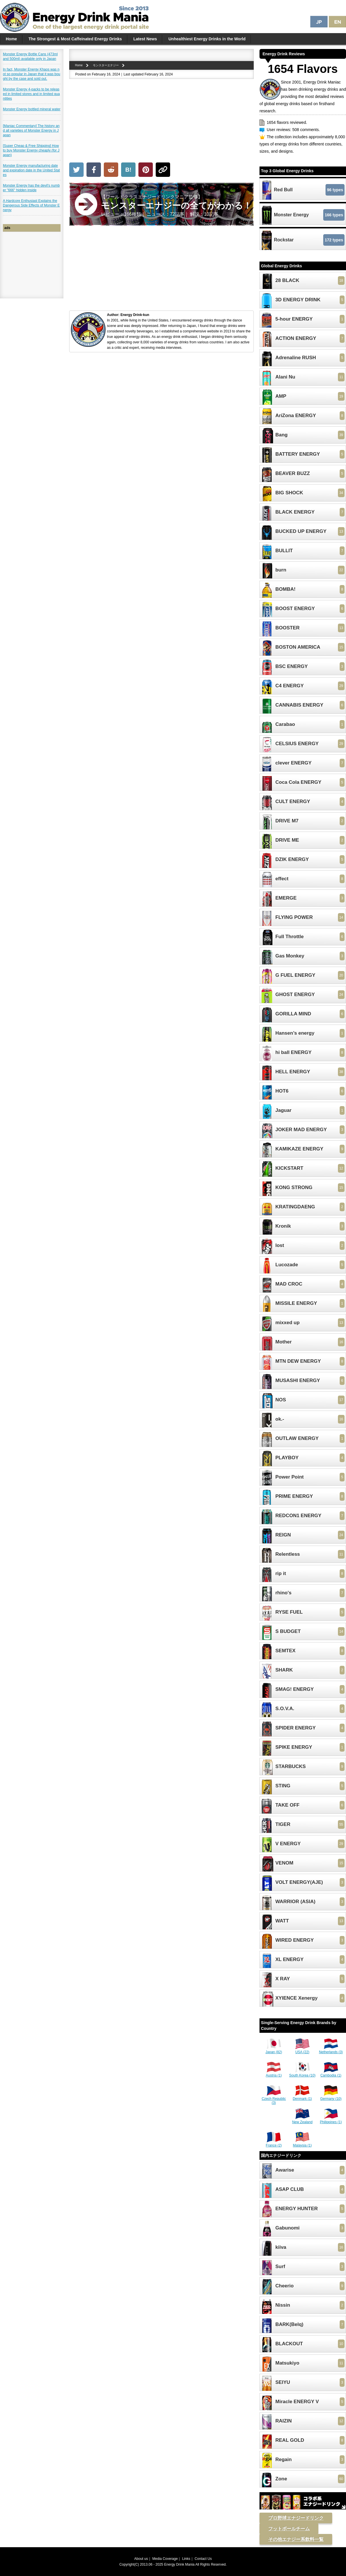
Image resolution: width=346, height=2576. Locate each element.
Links (186, 2559)
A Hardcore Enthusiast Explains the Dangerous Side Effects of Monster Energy (31, 205)
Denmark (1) (302, 2097)
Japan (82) (274, 2050)
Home (11, 39)
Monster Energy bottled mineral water (31, 109)
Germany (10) (330, 2097)
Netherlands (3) (331, 2050)
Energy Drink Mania (179, 2564)
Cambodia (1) (330, 2073)
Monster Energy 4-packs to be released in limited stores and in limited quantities (31, 94)
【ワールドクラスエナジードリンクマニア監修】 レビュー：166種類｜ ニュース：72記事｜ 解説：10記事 (176, 205)
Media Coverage (165, 2559)
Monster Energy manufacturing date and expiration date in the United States (31, 170)
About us (141, 2559)
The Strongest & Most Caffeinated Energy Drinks (75, 39)
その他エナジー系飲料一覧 (296, 2539)
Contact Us (203, 2559)
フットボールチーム (289, 2528)
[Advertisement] (161, 122)
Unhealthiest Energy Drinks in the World (206, 39)
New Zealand (302, 2120)
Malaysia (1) (302, 2143)
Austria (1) (274, 2073)
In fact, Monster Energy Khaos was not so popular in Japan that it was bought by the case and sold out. (31, 74)
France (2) (274, 2143)
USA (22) (302, 2050)
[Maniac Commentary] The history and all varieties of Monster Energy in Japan (31, 130)
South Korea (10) (302, 2073)
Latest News (145, 39)
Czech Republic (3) (274, 2099)
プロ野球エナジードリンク (296, 2518)
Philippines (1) (331, 2120)
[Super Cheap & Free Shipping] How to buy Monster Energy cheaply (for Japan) (31, 150)
